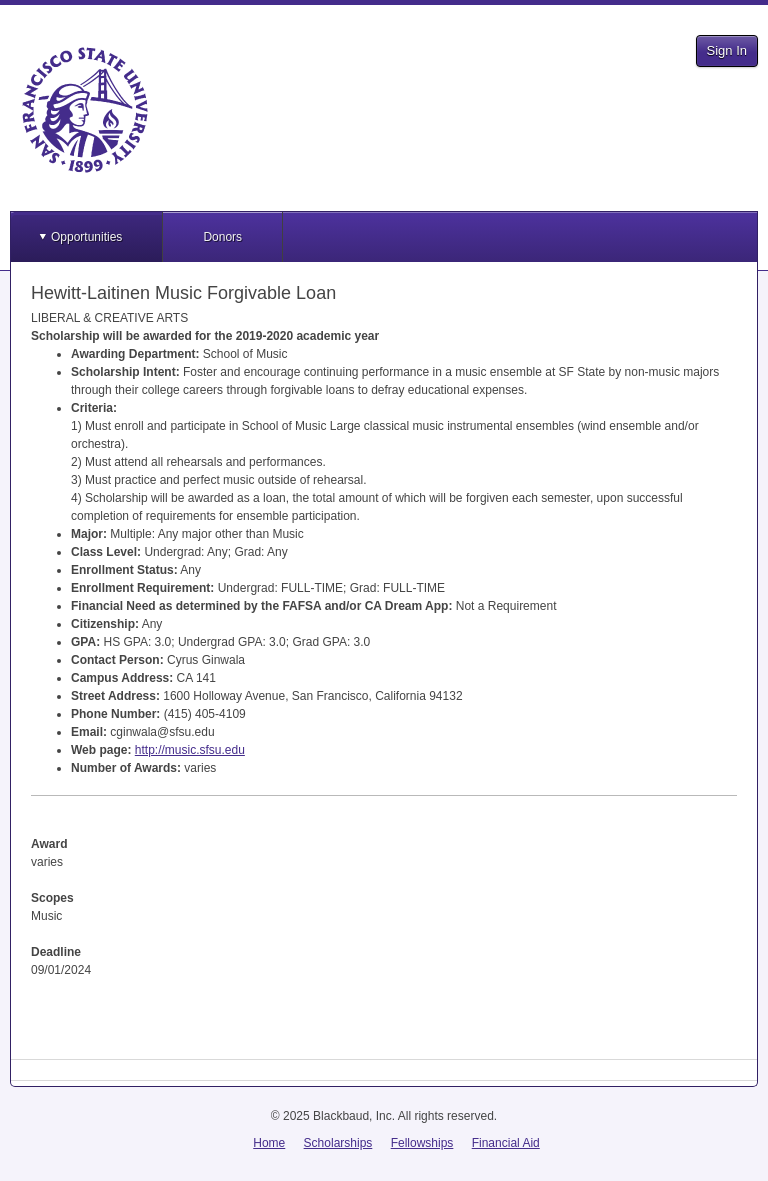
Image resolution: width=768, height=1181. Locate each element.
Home (269, 1143)
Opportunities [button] (86, 237)
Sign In (727, 50)
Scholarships (338, 1143)
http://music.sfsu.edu (190, 750)
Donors (222, 237)
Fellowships (422, 1143)
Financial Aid (506, 1143)
